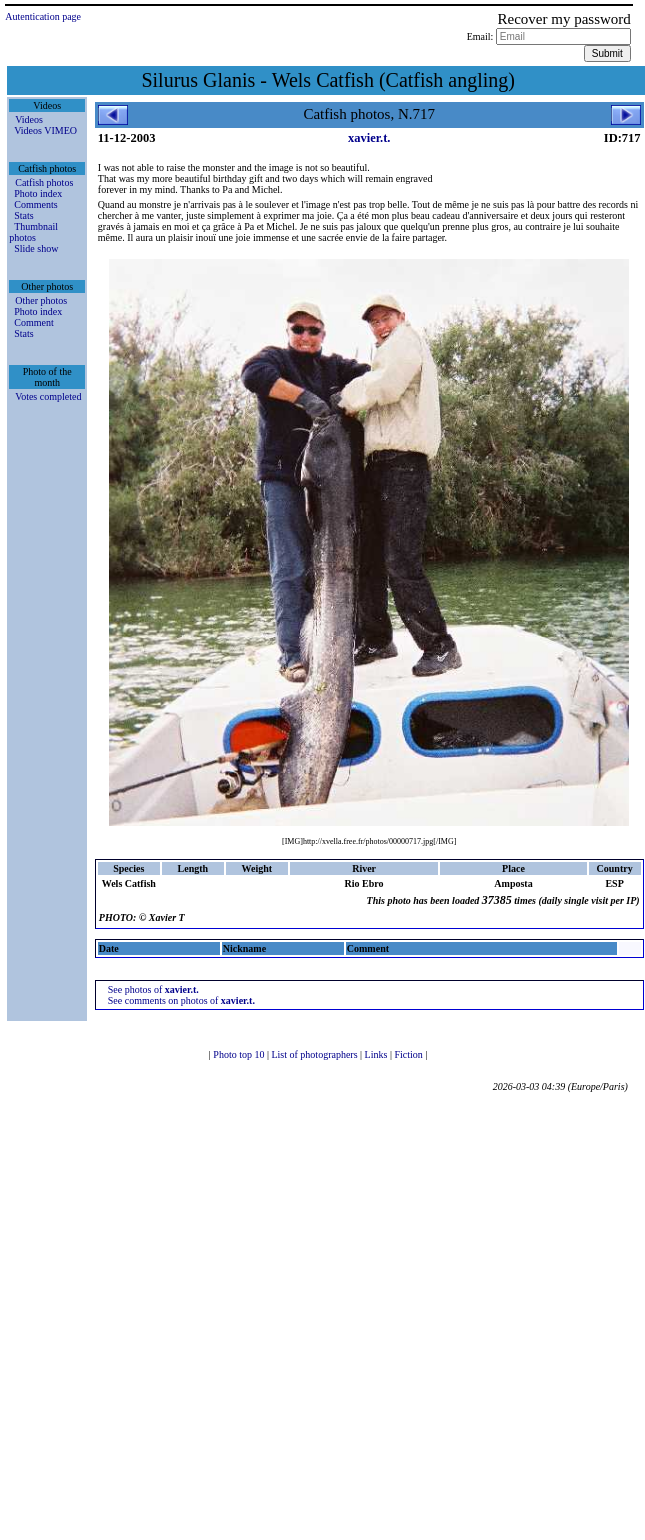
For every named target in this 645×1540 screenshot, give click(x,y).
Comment (33, 322)
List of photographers (315, 1054)
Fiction (409, 1054)
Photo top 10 (240, 1054)
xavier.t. (369, 138)
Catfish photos (44, 182)
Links (377, 1054)
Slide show (36, 248)
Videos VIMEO (45, 130)
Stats (23, 215)
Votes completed (48, 396)
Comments (35, 204)
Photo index (38, 193)
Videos (29, 119)
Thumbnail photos (33, 232)
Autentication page (43, 16)
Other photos (41, 300)
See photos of (153, 989)
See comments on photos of (181, 1000)
